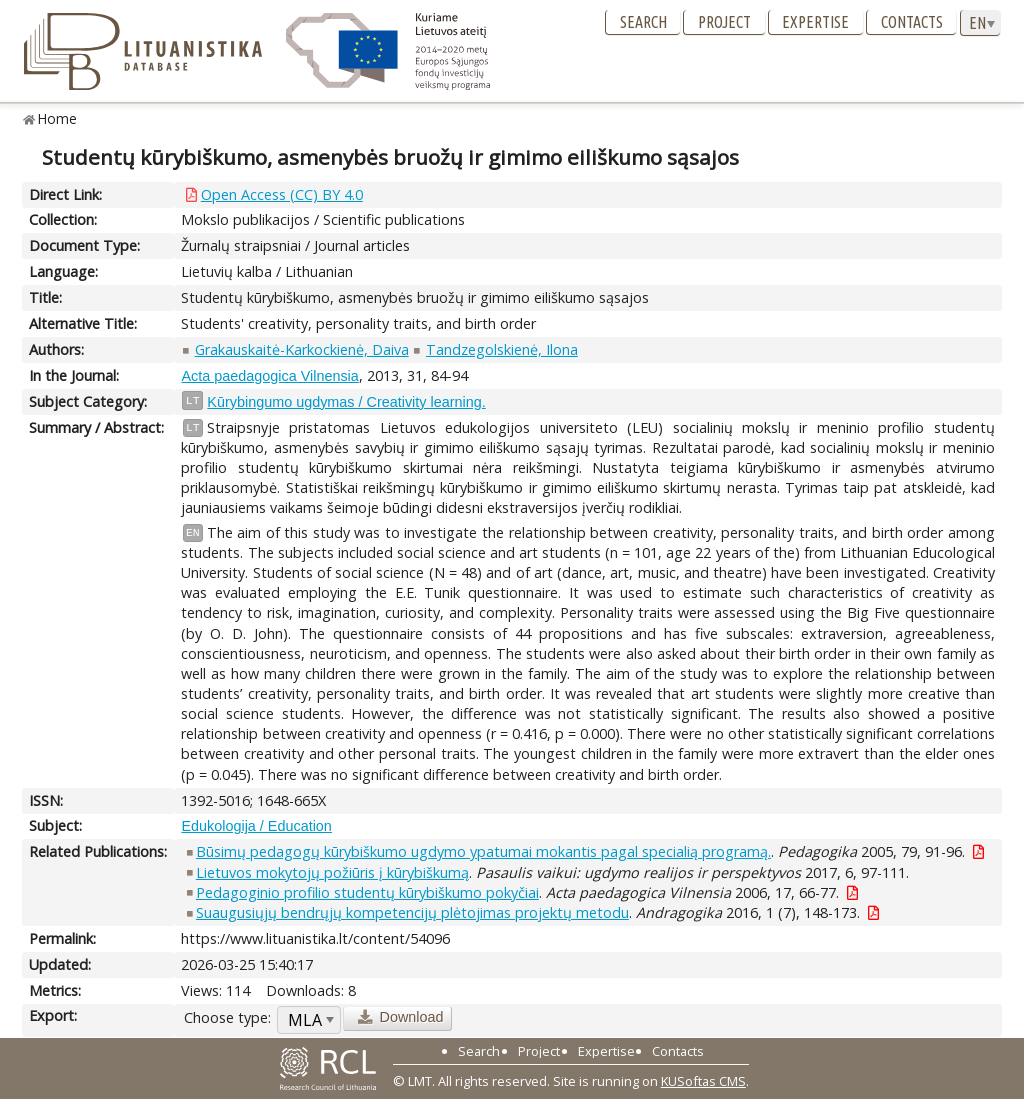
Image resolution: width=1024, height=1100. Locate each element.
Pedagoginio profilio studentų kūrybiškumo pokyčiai (367, 892)
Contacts (912, 22)
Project (724, 22)
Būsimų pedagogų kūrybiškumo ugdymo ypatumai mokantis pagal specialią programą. (483, 851)
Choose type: (227, 1017)
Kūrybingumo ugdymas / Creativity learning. (346, 402)
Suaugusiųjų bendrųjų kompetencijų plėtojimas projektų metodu (412, 912)
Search (643, 22)
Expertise (815, 22)
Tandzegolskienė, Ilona (502, 349)
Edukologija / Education (256, 826)
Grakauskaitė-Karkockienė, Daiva (302, 349)
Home (57, 118)
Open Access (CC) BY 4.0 (282, 194)
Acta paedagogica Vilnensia (269, 376)
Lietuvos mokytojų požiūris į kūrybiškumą (332, 872)
